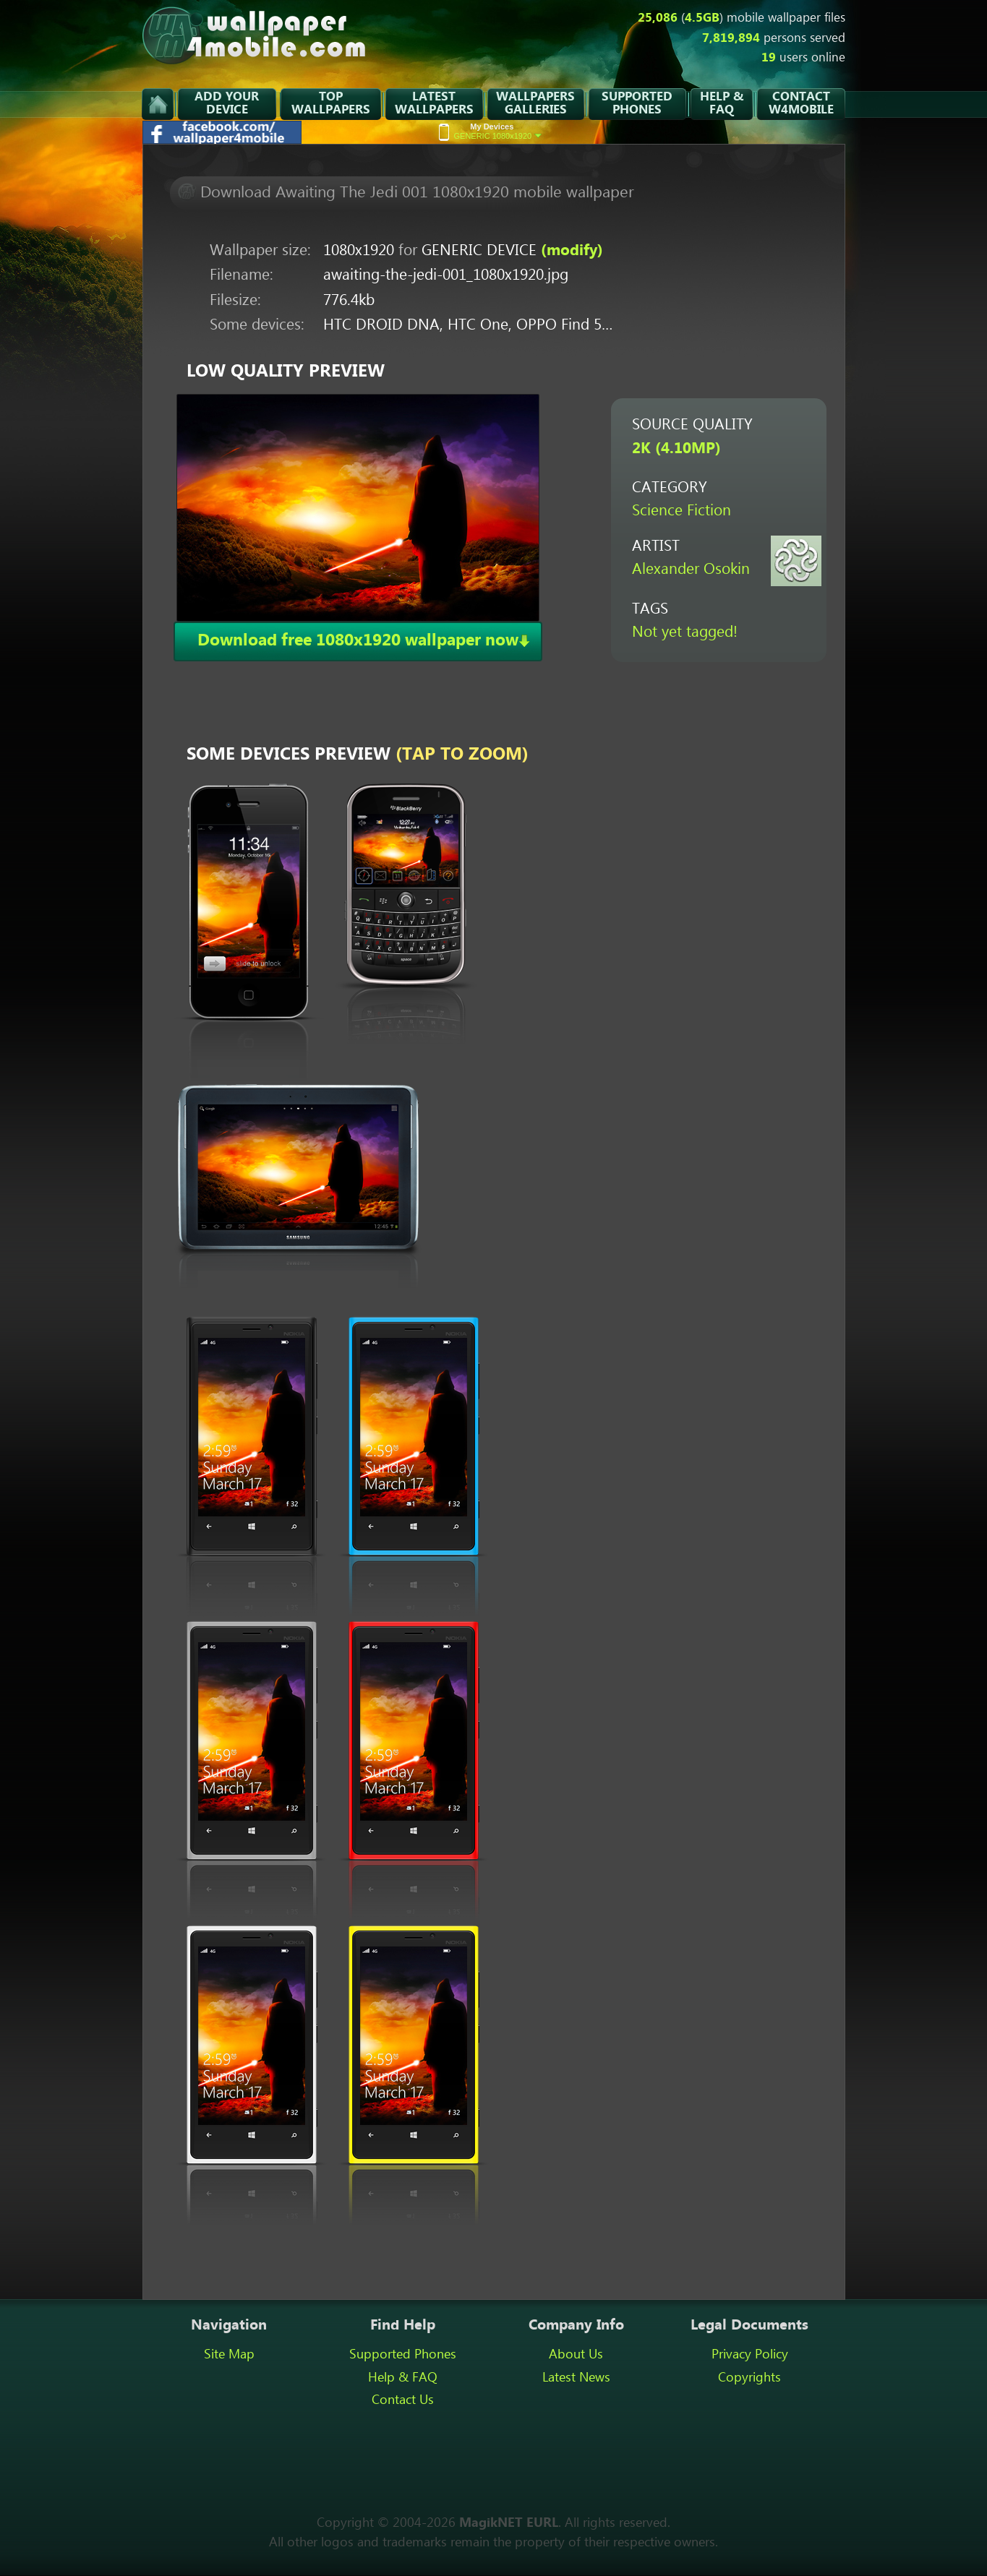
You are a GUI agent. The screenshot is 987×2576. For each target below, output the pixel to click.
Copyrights (749, 2378)
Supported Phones (402, 2355)
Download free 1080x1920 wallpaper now (357, 640)
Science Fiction (681, 511)
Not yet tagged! (685, 633)
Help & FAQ (402, 2378)
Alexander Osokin (691, 570)
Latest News (576, 2378)
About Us (576, 2355)
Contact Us (403, 2400)
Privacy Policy (750, 2355)
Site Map (229, 2355)
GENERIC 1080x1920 (498, 131)
